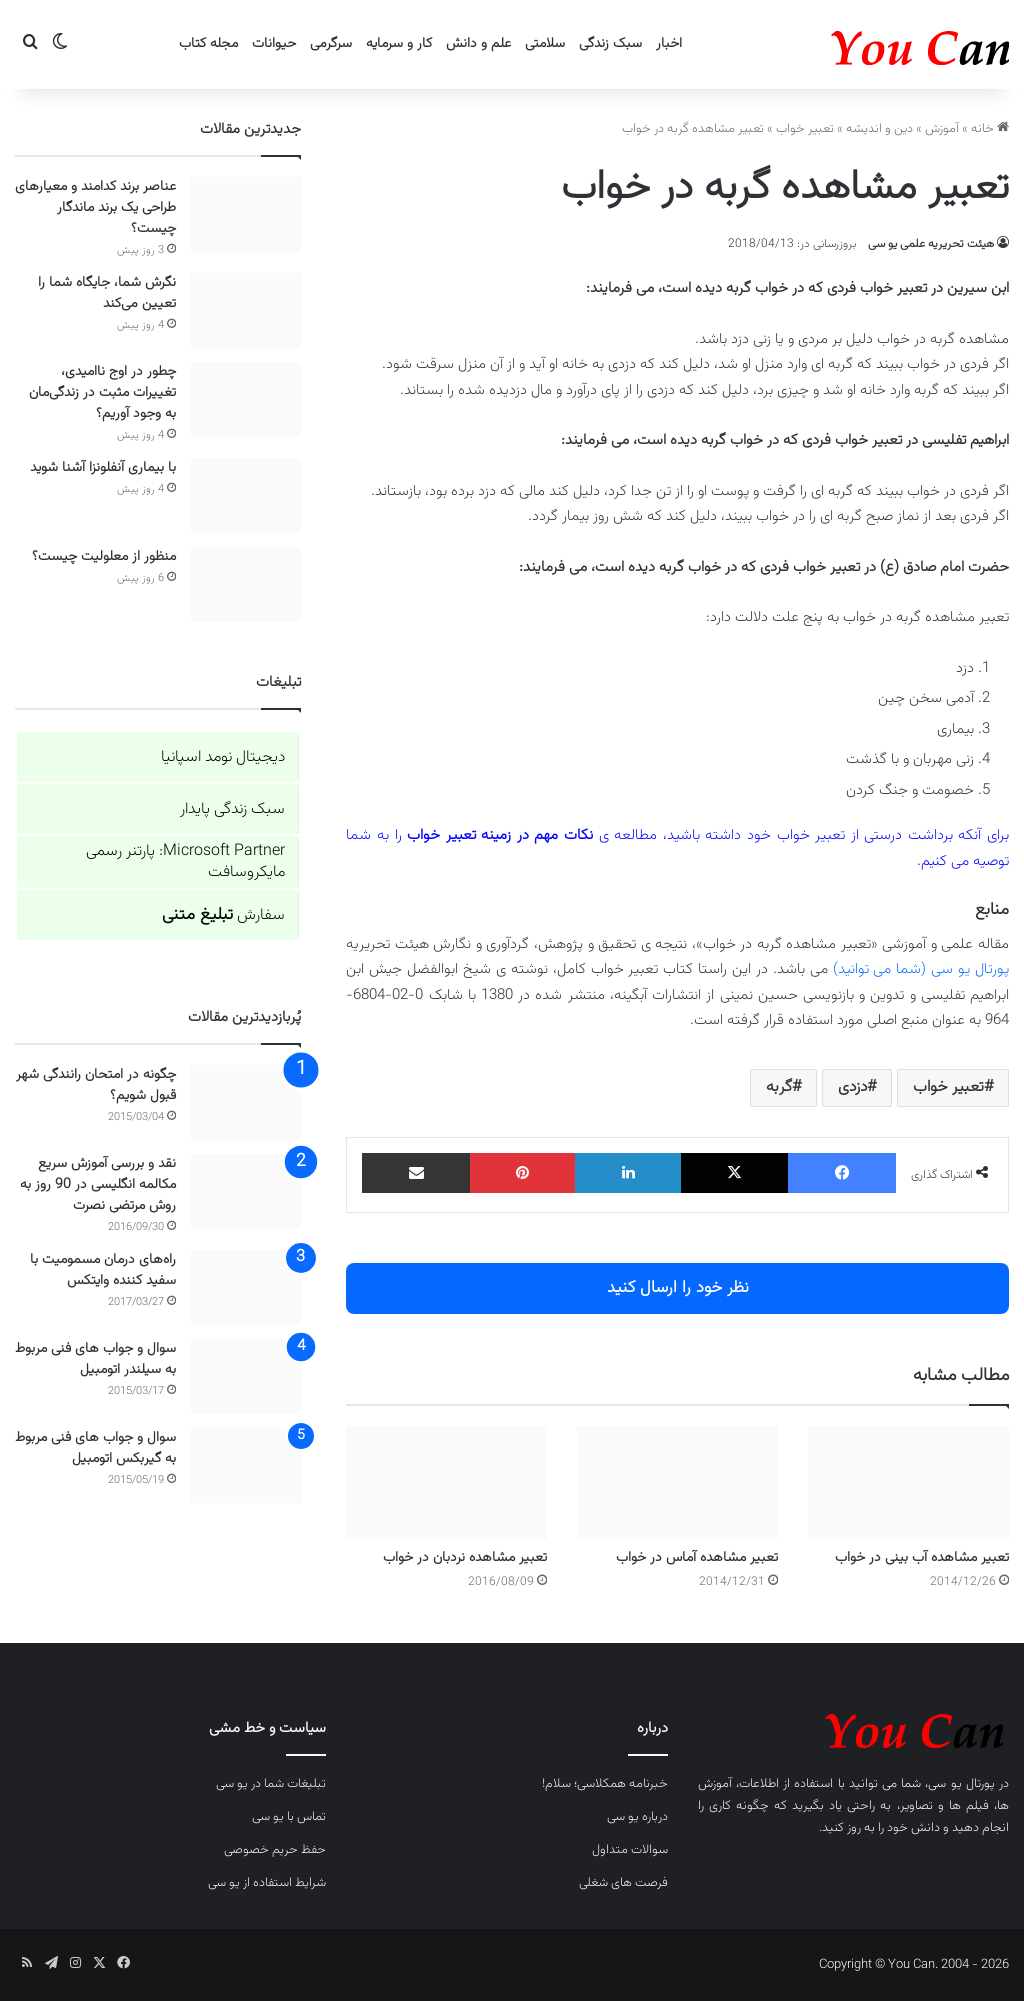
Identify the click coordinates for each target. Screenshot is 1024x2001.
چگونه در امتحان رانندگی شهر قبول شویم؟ (96, 1085)
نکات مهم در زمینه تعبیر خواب (500, 835)
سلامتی (545, 44)
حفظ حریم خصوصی (275, 1850)
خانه (990, 129)
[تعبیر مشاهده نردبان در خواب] (446, 1482)
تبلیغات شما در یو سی (271, 1784)
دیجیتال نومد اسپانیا (223, 757)
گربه (779, 1087)
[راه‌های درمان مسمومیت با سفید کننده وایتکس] (246, 1287)
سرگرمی (331, 44)
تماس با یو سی (289, 1817)
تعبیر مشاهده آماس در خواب (697, 1558)
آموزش (942, 129)
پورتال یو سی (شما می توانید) (921, 969)
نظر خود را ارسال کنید (678, 1288)
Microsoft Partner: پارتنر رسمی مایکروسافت (185, 862)
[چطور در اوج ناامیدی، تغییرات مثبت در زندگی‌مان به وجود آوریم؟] (246, 399)
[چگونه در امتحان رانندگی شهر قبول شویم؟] (246, 1102)
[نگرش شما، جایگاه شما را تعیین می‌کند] (246, 310)
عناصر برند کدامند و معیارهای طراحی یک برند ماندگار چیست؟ (95, 208)
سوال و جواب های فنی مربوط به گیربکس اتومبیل (95, 1448)
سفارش (223, 915)
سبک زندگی (610, 44)
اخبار (669, 44)
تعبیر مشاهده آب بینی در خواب (922, 1558)
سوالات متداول (630, 1850)
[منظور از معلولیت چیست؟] (246, 584)
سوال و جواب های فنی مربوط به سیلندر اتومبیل (95, 1359)
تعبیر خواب (805, 129)
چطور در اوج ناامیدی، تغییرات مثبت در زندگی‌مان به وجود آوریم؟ (102, 393)
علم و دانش (478, 44)
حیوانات (274, 44)
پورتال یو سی (961, 1784)
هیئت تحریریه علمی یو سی (931, 244)
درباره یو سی (637, 1817)
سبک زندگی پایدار (232, 809)
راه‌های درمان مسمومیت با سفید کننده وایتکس (103, 1270)
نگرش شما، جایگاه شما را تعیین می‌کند (107, 293)
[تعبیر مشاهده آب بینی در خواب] (908, 1482)
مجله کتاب (208, 44)
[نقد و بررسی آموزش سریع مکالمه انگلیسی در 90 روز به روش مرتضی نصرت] (246, 1191)
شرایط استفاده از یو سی (267, 1883)
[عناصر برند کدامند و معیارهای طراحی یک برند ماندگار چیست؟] (246, 214)
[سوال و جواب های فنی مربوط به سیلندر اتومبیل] (246, 1376)
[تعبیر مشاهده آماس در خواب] (677, 1482)
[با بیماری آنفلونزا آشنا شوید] (246, 495)
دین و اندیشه (879, 129)
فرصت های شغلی (623, 1883)
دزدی (852, 1087)
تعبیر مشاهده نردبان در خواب (465, 1558)
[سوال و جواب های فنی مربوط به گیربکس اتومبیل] (246, 1465)
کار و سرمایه (399, 44)
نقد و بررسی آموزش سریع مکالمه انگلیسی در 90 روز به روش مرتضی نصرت (98, 1185)
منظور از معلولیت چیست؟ (104, 557)
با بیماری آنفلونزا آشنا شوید (103, 468)
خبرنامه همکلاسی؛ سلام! (605, 1784)
